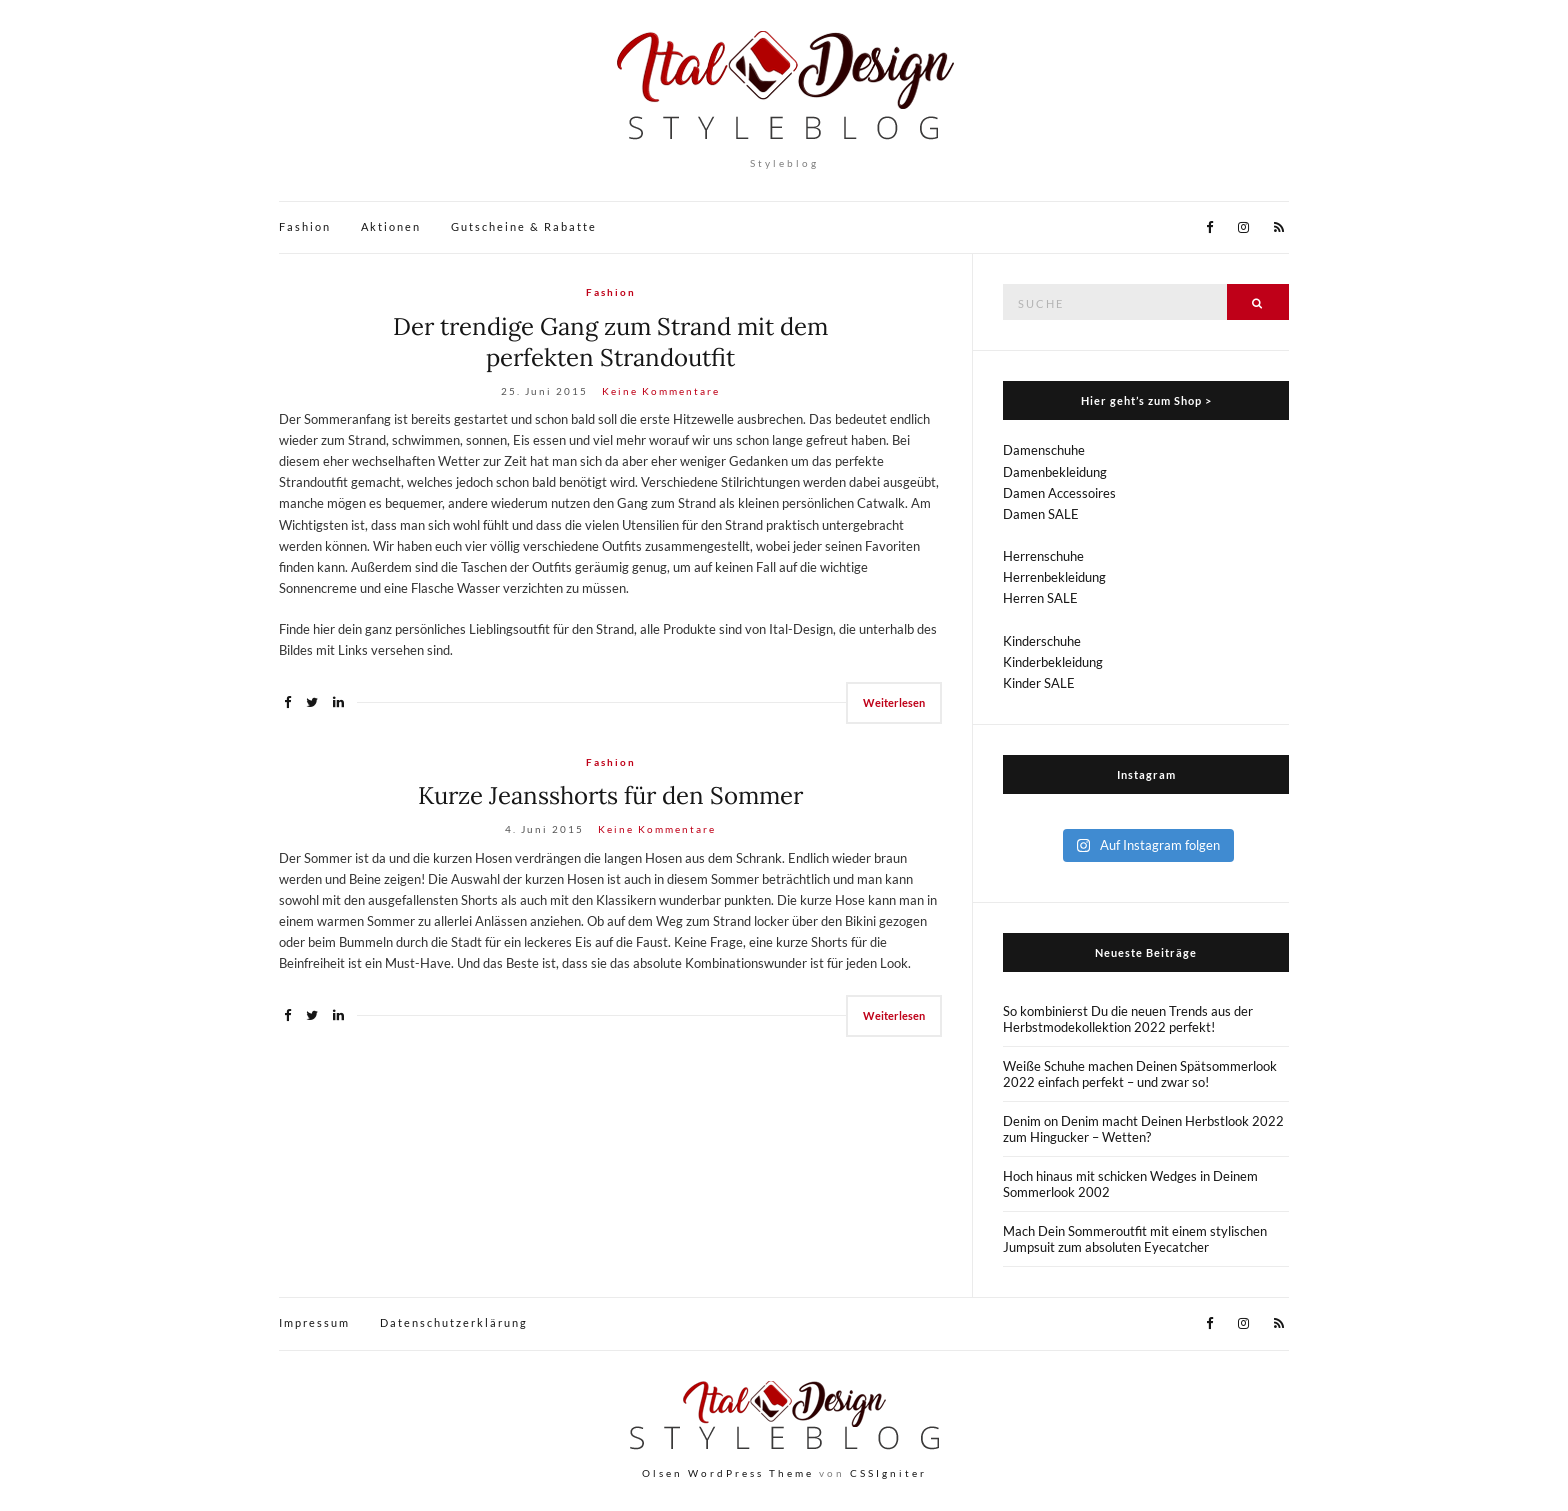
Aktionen (391, 226)
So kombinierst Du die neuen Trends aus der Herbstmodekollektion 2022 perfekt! (1128, 1019)
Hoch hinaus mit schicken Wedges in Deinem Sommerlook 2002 (1130, 1184)
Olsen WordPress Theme (728, 1473)
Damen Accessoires (1059, 493)
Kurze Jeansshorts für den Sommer (610, 795)
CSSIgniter (888, 1473)
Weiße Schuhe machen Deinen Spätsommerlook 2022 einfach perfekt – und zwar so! (1140, 1074)
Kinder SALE (1039, 683)
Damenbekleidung (1055, 472)
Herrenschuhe (1043, 556)
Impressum (314, 1322)
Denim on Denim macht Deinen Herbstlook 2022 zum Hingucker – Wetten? (1143, 1129)
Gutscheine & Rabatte (524, 226)
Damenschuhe (1044, 450)
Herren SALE (1040, 598)
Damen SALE (1041, 514)
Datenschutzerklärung (454, 1322)
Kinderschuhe (1042, 641)
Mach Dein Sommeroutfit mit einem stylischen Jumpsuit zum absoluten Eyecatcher (1135, 1239)
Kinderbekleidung (1053, 662)
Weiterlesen (894, 702)
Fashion (305, 226)
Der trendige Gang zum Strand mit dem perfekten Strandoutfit (610, 342)
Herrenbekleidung (1054, 577)
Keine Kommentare (661, 391)
